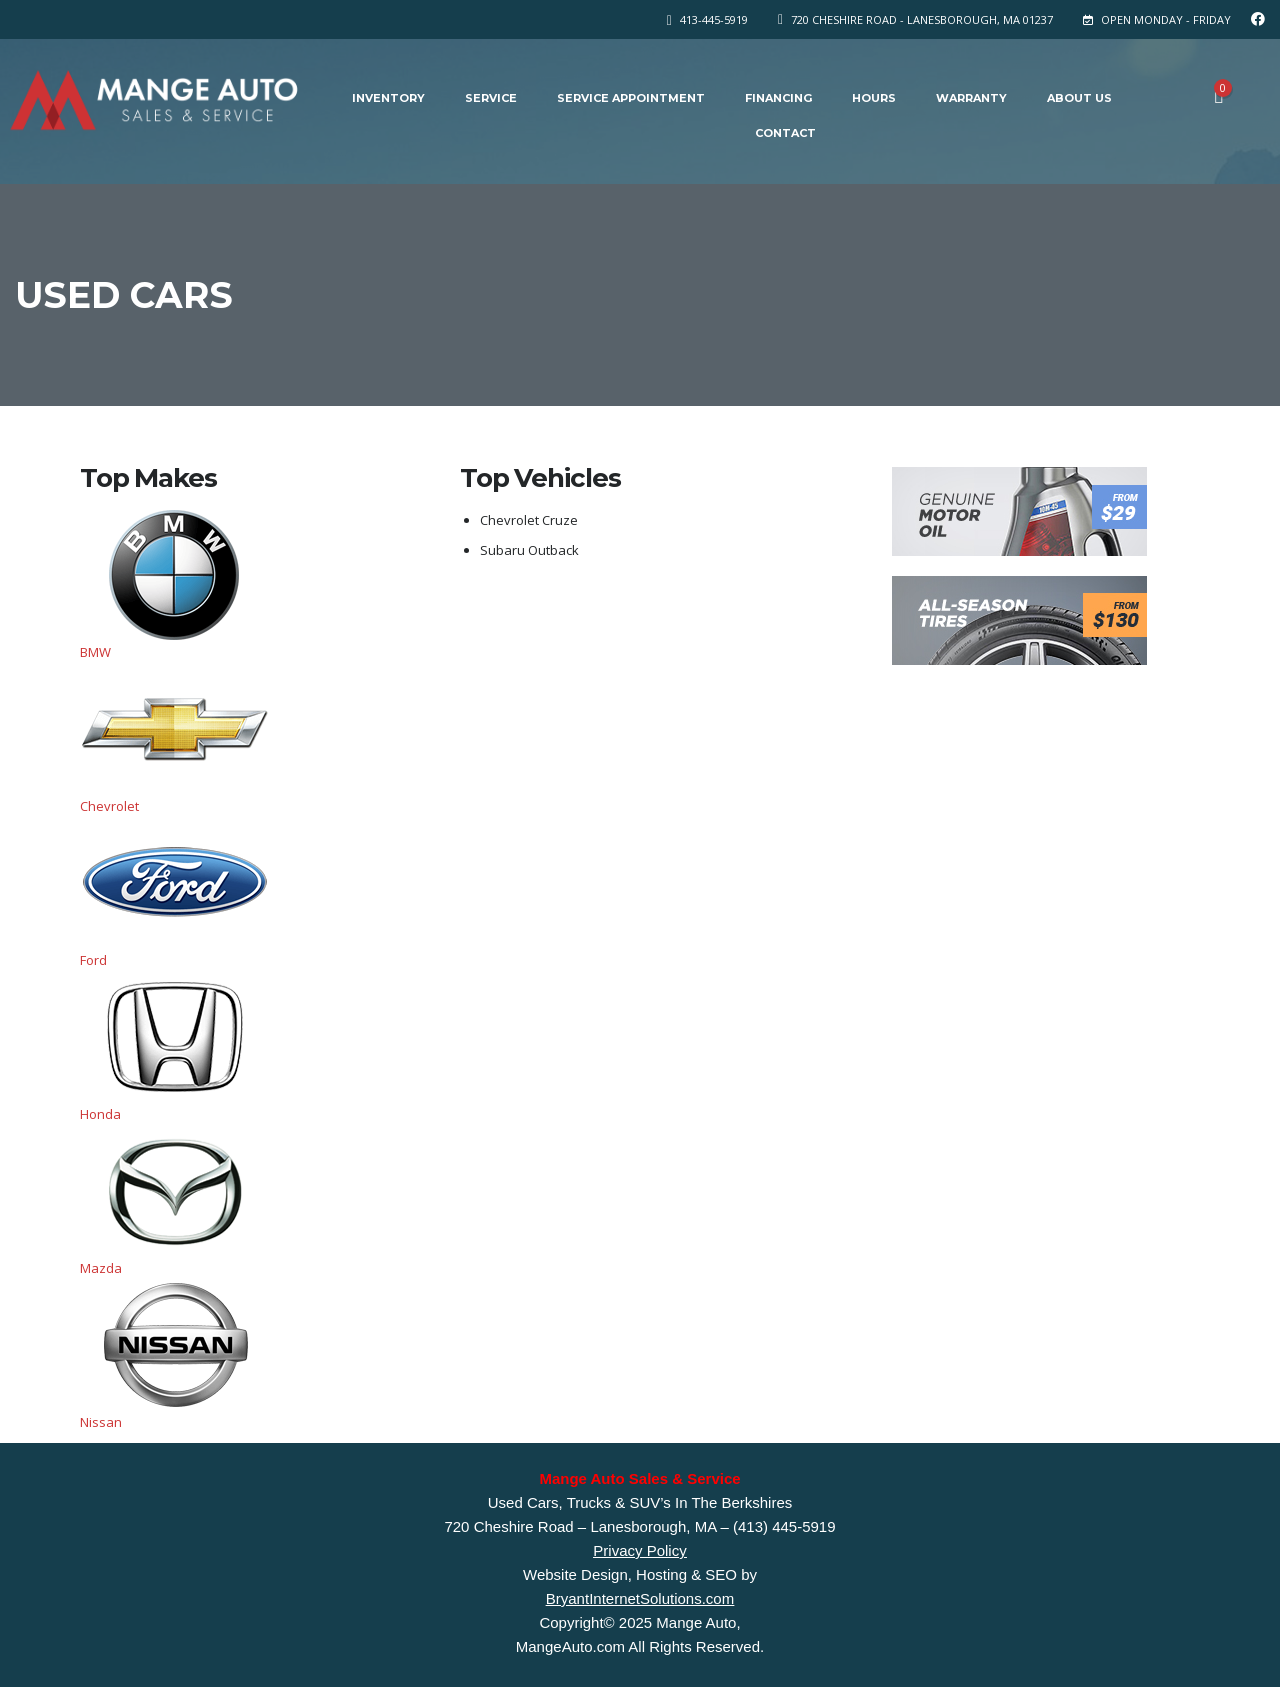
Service (491, 98)
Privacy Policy (639, 1550)
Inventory (388, 98)
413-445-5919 (714, 19)
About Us (1079, 98)
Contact (785, 133)
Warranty (971, 98)
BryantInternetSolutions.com (640, 1598)
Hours (874, 98)
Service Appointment (631, 98)
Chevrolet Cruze (529, 520)
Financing (778, 98)
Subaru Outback (529, 550)
